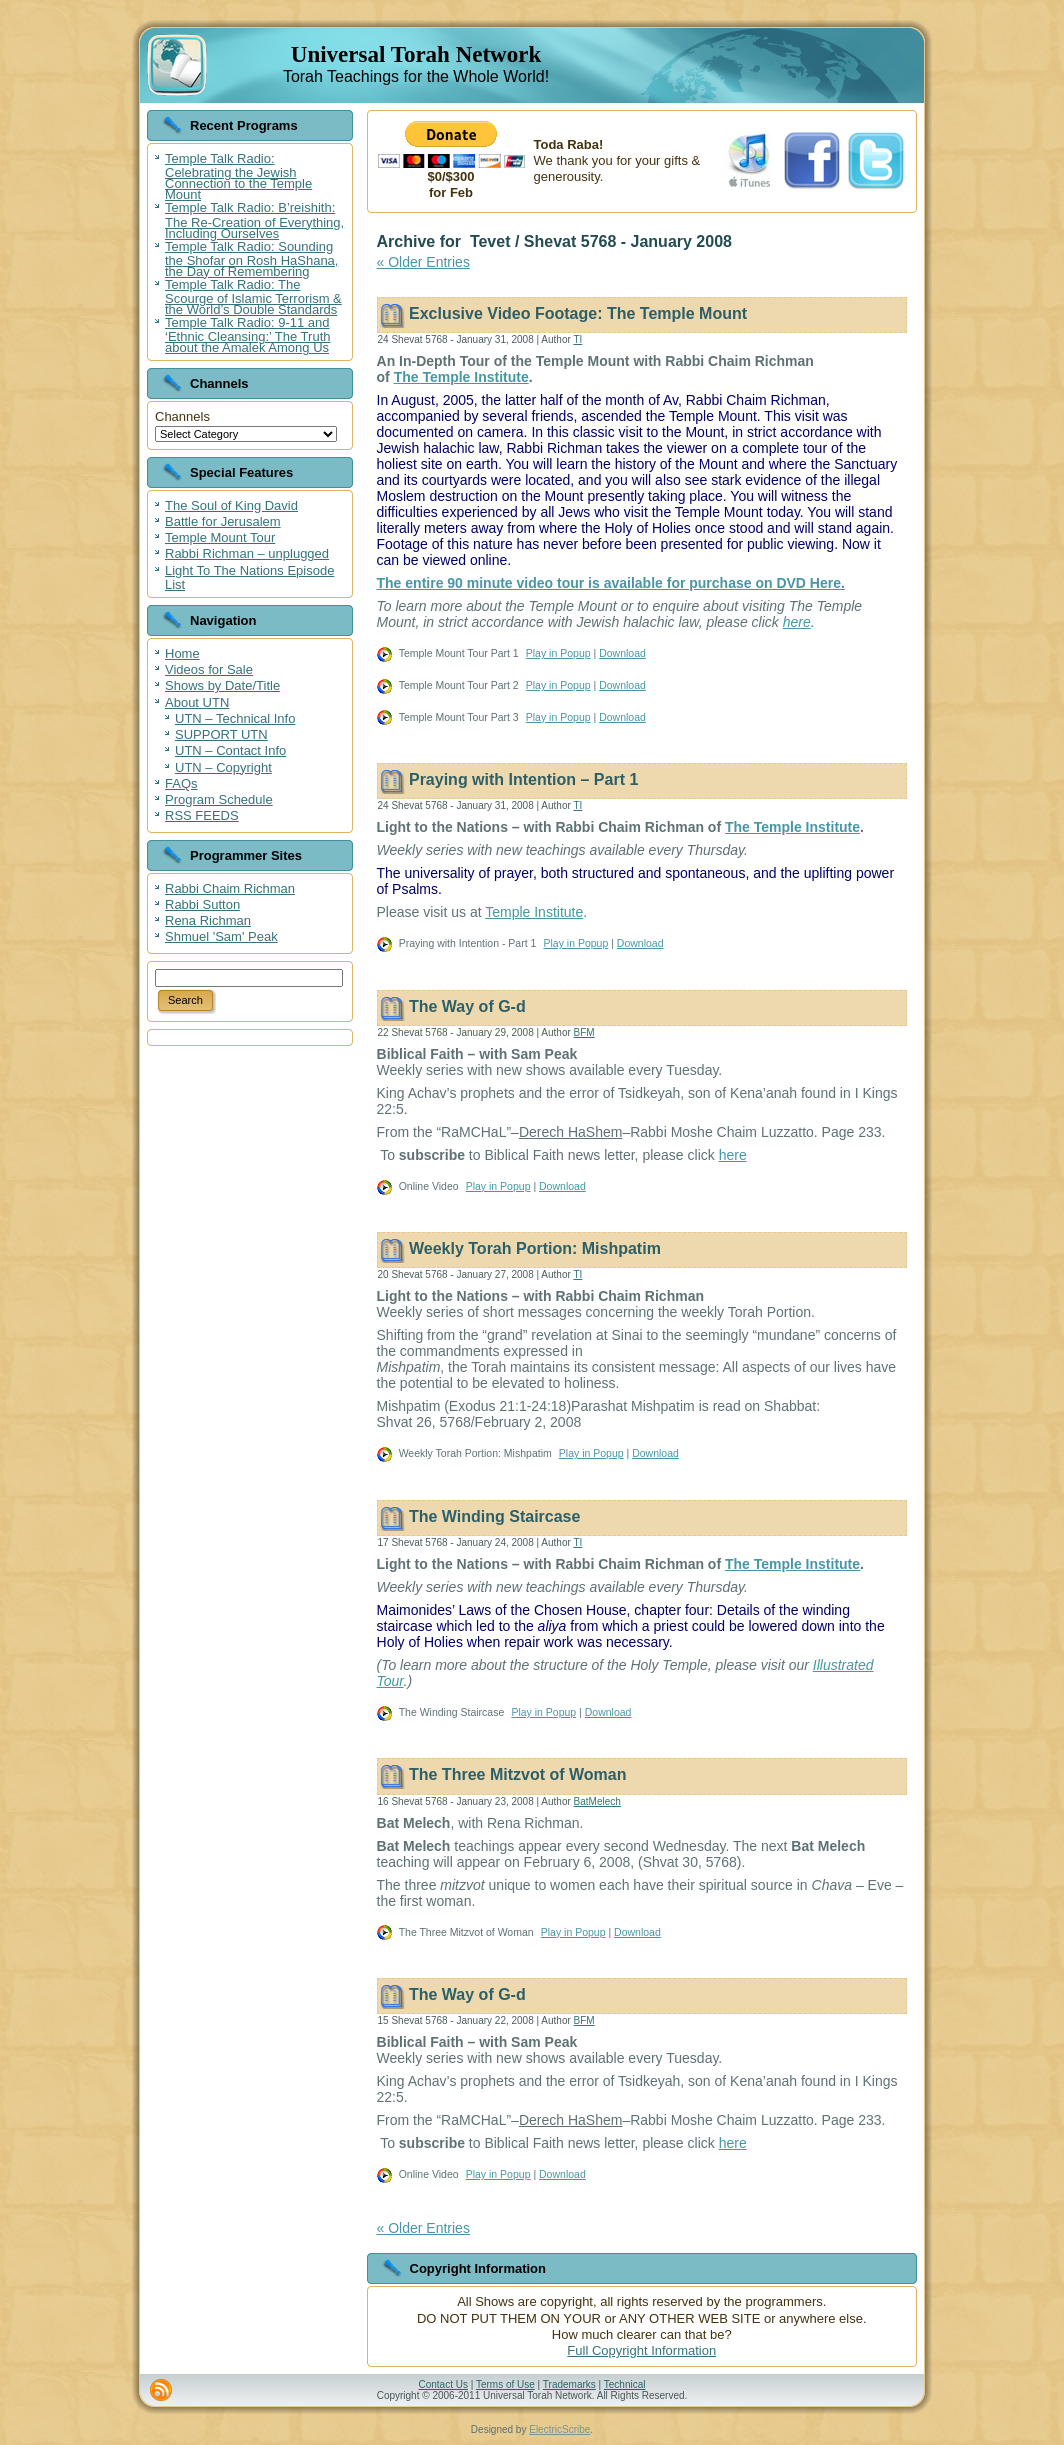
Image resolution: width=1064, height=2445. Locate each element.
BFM (584, 1032)
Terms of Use (505, 2384)
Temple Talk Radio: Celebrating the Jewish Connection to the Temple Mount (238, 176)
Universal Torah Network (416, 54)
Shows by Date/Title (222, 685)
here (797, 622)
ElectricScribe (559, 2429)
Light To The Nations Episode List (249, 577)
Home (182, 653)
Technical (625, 2384)
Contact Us (442, 2384)
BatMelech (597, 1801)
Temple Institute (534, 912)
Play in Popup (558, 653)
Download (622, 653)
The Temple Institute (461, 377)
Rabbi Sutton (202, 904)
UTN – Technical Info (235, 718)
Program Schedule (219, 799)
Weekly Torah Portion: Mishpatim (535, 1249)
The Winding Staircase (494, 1516)
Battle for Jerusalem (223, 521)
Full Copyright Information (641, 2350)
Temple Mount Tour (220, 537)
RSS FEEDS (202, 815)
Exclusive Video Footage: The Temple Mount (578, 313)
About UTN (197, 702)
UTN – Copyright (223, 767)
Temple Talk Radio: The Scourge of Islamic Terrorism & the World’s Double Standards (253, 297)
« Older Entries (423, 262)
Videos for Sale (209, 669)
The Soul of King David (231, 505)
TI (577, 339)
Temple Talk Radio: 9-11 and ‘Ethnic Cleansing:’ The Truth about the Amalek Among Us (247, 335)
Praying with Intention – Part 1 (523, 779)
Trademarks (569, 2384)
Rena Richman (208, 920)
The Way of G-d (467, 1006)
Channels (182, 416)
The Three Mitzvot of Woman (517, 1775)
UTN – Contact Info (230, 750)
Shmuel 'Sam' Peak (221, 936)
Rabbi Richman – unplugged (247, 553)
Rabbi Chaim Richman (230, 888)
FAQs (181, 783)
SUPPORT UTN (221, 734)
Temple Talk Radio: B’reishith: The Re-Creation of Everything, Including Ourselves (254, 220)
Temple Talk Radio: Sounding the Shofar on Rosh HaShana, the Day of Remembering (251, 259)
